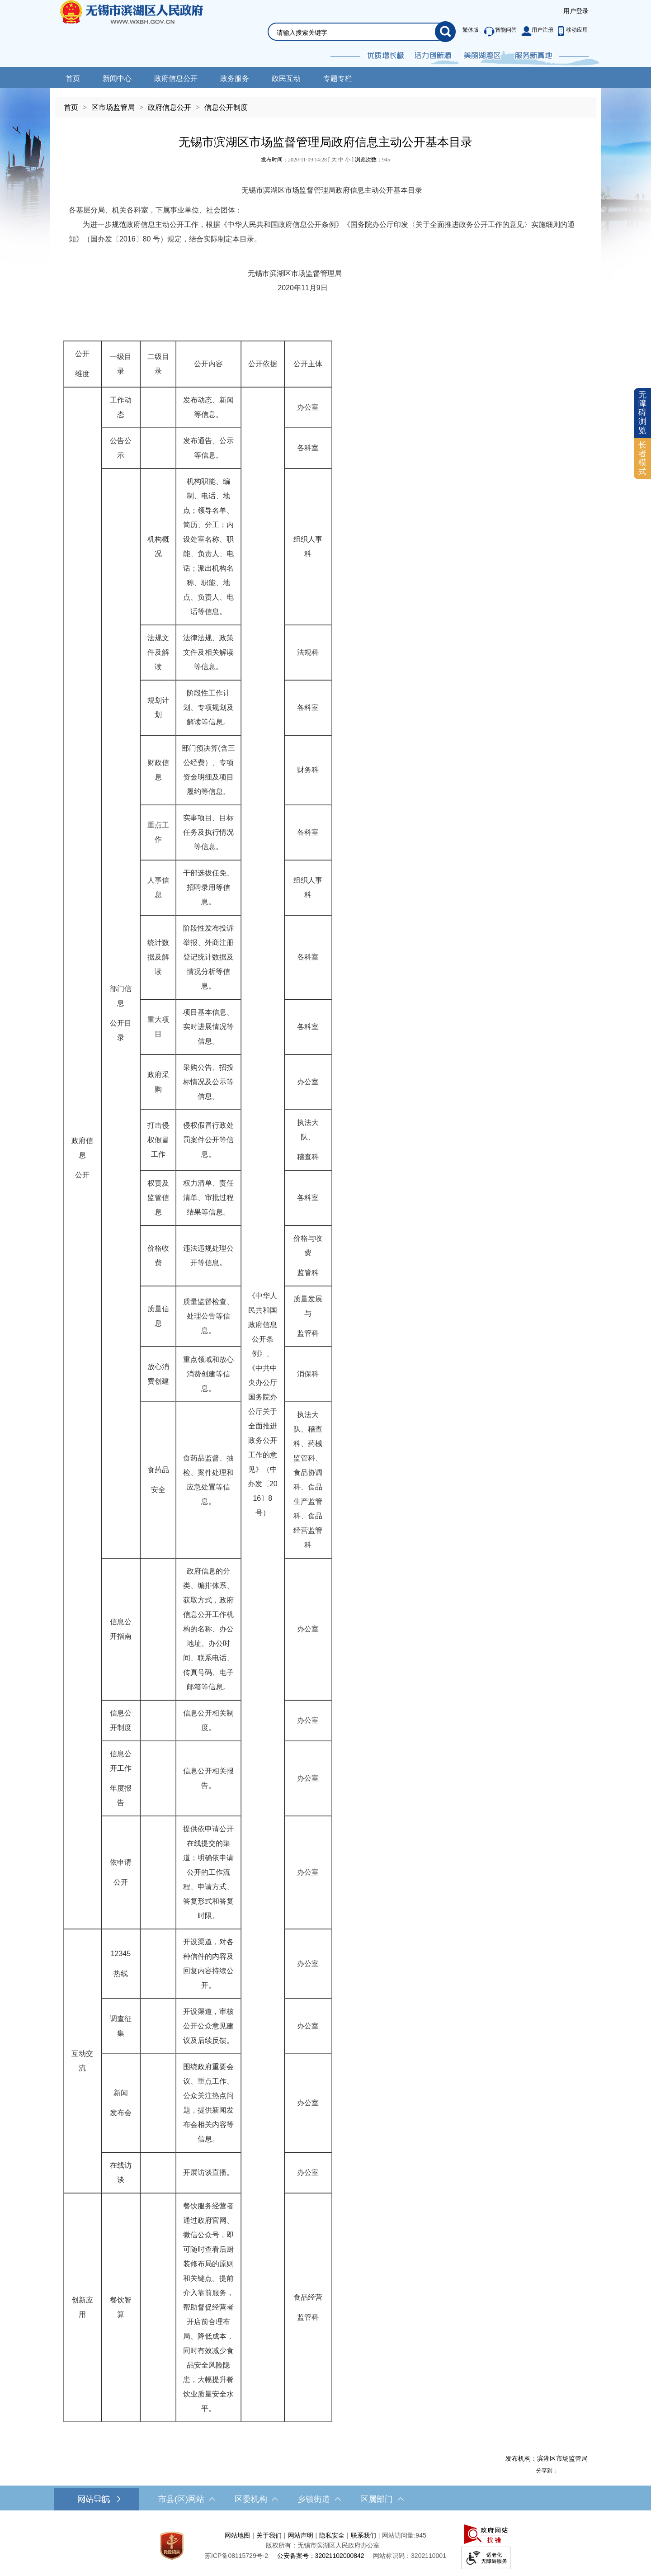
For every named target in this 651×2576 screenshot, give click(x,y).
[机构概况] (158, 546)
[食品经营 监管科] (308, 2307)
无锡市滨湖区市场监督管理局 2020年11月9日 (205, 280)
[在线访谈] (120, 2172)
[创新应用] (82, 2307)
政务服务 (234, 78)
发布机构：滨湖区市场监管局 (546, 2458)
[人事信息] (158, 887)
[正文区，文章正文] (325, 1298)
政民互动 (286, 78)
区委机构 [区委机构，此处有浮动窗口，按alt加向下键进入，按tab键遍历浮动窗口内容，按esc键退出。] (256, 2499)
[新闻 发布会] (120, 2103)
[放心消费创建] (158, 1374)
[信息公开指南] (120, 1629)
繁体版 (470, 30)
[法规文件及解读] (158, 652)
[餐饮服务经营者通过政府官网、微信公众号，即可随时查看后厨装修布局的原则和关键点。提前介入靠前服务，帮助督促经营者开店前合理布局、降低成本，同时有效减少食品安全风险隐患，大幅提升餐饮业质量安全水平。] (208, 2307)
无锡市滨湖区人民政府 (144, 33)
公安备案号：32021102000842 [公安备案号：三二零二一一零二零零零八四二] (320, 2555)
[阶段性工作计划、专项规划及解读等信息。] (208, 707)
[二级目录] (158, 364)
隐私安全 (331, 2535)
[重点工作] (158, 832)
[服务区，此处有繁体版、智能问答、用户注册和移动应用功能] (523, 31)
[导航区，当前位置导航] (325, 103)
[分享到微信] (583, 2470)
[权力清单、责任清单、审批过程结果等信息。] (208, 1197)
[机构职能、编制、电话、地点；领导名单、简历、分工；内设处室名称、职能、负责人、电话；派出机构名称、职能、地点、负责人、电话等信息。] (208, 546)
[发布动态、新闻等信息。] (208, 407)
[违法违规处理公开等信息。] (208, 1255)
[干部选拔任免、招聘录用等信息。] (208, 887)
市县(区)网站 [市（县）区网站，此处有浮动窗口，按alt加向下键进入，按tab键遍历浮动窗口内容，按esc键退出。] (186, 2499)
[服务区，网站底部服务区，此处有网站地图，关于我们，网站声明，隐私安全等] (325, 2545)
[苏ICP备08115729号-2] (236, 2555)
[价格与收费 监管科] (308, 1255)
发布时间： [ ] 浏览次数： (325, 159)
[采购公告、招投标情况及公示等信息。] (208, 1082)
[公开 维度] (82, 364)
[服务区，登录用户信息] (576, 11)
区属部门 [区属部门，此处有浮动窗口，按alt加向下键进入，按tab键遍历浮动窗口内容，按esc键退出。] (382, 2499)
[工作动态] (120, 407)
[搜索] (445, 31)
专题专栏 (337, 78)
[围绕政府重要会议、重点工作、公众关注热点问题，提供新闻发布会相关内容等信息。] (208, 2103)
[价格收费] (158, 1255)
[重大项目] (158, 1026)
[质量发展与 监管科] (308, 1316)
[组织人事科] (308, 546)
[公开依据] (262, 364)
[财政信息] (158, 770)
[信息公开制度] (120, 1720)
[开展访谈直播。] (208, 2172)
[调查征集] (120, 2026)
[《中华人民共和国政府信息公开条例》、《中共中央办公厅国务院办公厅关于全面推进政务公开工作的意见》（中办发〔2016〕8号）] (262, 1404)
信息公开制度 (226, 107)
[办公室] (308, 407)
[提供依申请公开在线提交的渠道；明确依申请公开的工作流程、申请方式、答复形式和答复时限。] (208, 1872)
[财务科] (308, 770)
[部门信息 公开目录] (120, 1013)
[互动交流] (82, 2061)
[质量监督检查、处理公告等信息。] (208, 1316)
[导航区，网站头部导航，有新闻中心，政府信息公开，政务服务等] (325, 77)
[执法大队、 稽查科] (308, 1140)
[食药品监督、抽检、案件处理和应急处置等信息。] (208, 1480)
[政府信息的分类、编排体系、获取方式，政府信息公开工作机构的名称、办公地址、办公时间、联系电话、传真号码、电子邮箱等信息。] (208, 1629)
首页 (73, 78)
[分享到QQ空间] (573, 2470)
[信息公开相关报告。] (208, 1778)
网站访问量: (398, 2535)
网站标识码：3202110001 (409, 2555)
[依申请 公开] (120, 1872)
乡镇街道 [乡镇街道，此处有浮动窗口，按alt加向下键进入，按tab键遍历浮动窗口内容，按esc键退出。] (319, 2499)
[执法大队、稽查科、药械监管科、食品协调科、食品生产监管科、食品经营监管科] (308, 1480)
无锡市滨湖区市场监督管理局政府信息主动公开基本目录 (325, 142)
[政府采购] (158, 1082)
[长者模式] (642, 458)
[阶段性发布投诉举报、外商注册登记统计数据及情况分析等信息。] (208, 957)
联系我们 (363, 2535)
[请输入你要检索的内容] (356, 32)
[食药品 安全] (158, 1480)
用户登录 (576, 10)
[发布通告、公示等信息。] (208, 448)
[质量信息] (158, 1316)
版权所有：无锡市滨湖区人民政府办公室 (323, 2545)
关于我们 (269, 2535)
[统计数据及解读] (158, 957)
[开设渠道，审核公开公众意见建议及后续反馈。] (208, 2026)
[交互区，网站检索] (351, 21)
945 (386, 159)
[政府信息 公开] (82, 1158)
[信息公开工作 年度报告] (120, 1778)
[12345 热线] (120, 1964)
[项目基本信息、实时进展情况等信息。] (208, 1026)
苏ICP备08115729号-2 (236, 2555)
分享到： (547, 2470)
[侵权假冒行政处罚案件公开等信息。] (208, 1140)
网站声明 (300, 2535)
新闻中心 (117, 78)
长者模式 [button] (642, 458)
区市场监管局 (113, 107)
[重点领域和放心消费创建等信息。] (208, 1374)
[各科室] (308, 448)
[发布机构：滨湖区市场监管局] (325, 2458)
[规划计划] (158, 707)
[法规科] (308, 652)
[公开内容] (208, 364)
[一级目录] (120, 364)
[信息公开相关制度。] (208, 1720)
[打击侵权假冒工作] (158, 1140)
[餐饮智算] (120, 2307)
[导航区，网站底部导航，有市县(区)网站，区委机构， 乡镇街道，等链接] (325, 2499)
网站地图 (237, 2535)
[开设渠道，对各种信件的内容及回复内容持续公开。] (208, 1964)
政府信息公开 (176, 78)
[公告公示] (120, 448)
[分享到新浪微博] (563, 2470)
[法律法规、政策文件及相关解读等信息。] (208, 652)
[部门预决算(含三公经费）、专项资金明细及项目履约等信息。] (208, 770)
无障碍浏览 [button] (642, 412)
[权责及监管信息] (158, 1197)
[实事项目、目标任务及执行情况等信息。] (208, 832)
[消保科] (308, 1374)
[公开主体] (308, 364)
